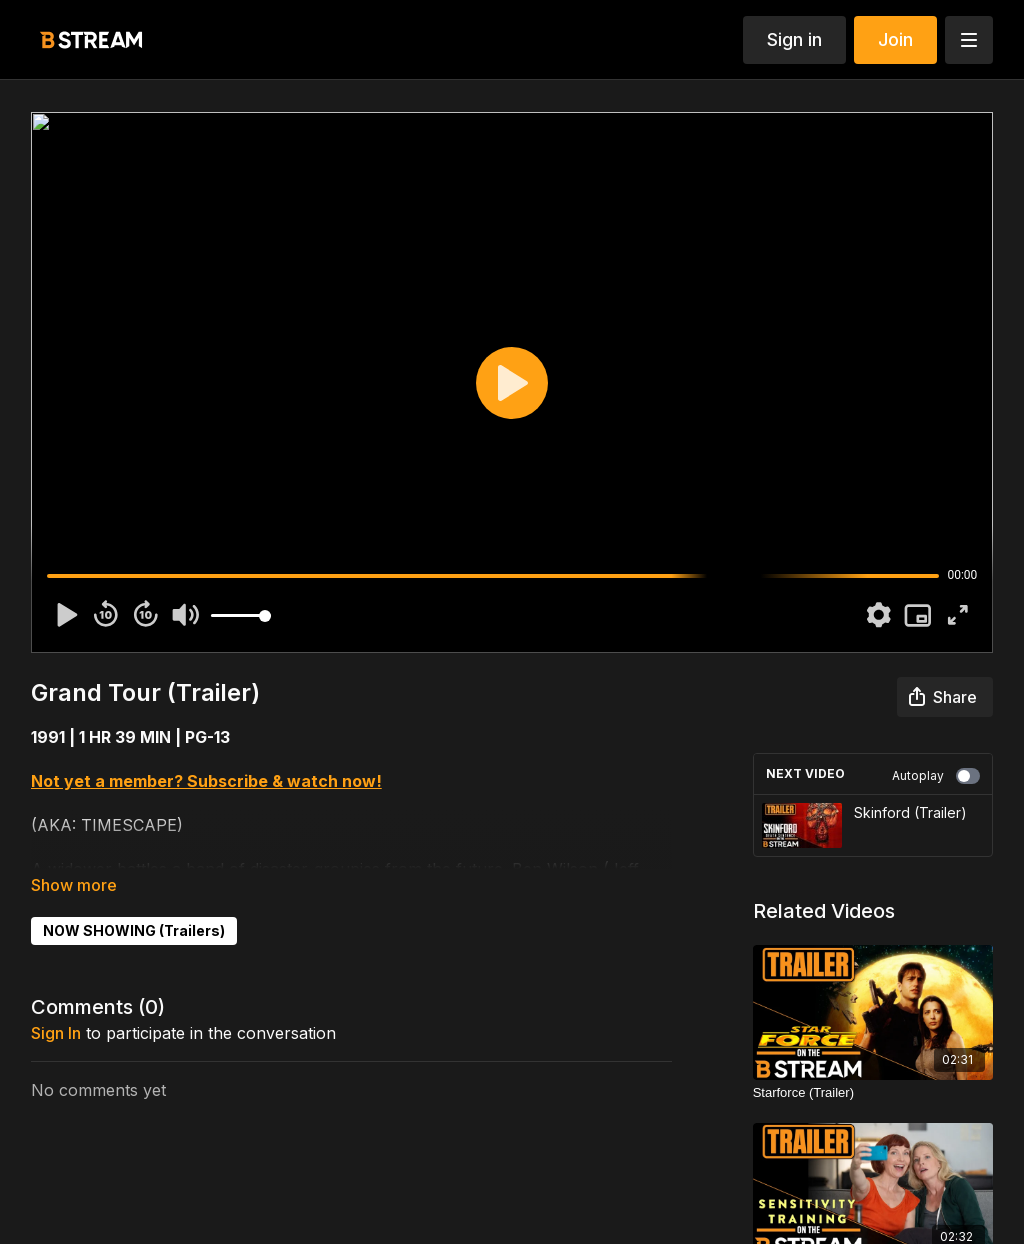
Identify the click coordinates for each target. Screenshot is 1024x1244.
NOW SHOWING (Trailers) (134, 930)
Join (895, 39)
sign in (56, 1033)
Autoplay (936, 776)
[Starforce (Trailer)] (873, 1093)
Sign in (794, 39)
